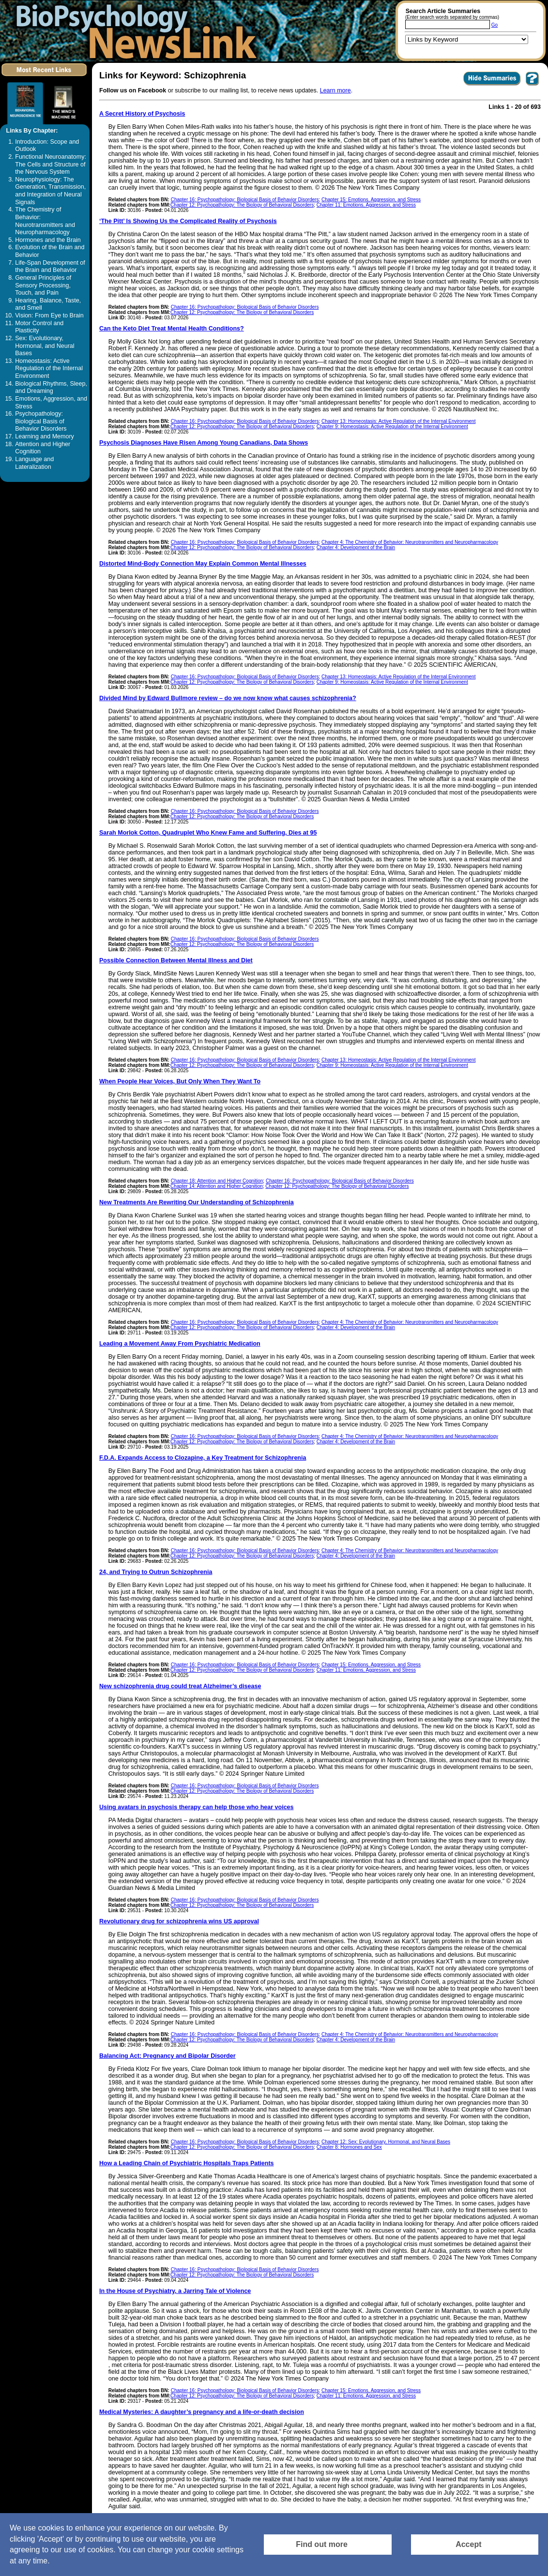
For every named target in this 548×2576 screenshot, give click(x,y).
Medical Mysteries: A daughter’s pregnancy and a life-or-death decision (201, 2412)
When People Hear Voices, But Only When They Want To (179, 1081)
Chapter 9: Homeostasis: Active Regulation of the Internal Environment (392, 426)
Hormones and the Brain (48, 240)
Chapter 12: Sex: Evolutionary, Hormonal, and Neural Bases (385, 2141)
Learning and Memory (44, 436)
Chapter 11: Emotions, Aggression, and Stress (366, 205)
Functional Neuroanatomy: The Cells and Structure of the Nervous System (50, 164)
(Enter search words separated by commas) (452, 17)
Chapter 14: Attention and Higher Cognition (216, 1186)
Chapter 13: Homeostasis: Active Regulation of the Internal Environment (398, 421)
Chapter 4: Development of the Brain (356, 547)
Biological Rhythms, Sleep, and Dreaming (51, 387)
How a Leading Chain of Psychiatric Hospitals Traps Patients (186, 2163)
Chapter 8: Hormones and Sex (349, 2147)
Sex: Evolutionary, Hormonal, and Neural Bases (44, 346)
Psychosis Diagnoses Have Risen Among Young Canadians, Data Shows (203, 442)
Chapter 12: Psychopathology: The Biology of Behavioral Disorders (242, 205)
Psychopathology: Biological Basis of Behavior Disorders (40, 421)
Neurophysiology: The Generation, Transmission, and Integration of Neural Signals (50, 191)
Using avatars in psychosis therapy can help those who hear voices (196, 1807)
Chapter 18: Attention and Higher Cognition (217, 1180)
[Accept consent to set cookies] (474, 2544)
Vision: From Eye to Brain (49, 315)
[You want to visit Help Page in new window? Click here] (532, 85)
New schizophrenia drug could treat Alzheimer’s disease (180, 1686)
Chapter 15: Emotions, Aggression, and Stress (371, 199)
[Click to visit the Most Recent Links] (45, 78)
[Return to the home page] (133, 30)
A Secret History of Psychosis (142, 113)
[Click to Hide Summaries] (492, 85)
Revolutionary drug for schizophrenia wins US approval (179, 1921)
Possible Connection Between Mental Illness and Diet (176, 960)
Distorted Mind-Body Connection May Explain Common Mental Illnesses (202, 563)
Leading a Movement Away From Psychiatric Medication (179, 1343)
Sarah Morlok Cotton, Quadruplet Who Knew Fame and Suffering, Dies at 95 (208, 832)
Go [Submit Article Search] (494, 25)
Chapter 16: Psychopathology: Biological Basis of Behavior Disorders (245, 199)
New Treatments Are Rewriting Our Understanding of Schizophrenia (196, 1202)
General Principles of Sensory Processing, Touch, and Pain (43, 285)
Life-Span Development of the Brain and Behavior (50, 266)
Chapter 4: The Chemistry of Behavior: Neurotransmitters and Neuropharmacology (409, 542)
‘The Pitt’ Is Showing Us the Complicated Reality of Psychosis (188, 221)
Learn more (335, 90)
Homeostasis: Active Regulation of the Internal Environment (49, 368)
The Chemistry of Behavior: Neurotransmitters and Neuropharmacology (45, 221)
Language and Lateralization (34, 463)
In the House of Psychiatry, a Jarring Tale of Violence (175, 2291)
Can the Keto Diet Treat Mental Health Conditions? (171, 328)
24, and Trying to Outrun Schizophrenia (155, 1572)
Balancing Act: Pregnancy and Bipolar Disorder (167, 2055)
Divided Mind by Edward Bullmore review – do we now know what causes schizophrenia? (227, 698)
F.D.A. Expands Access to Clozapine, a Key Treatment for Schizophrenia (202, 1457)
